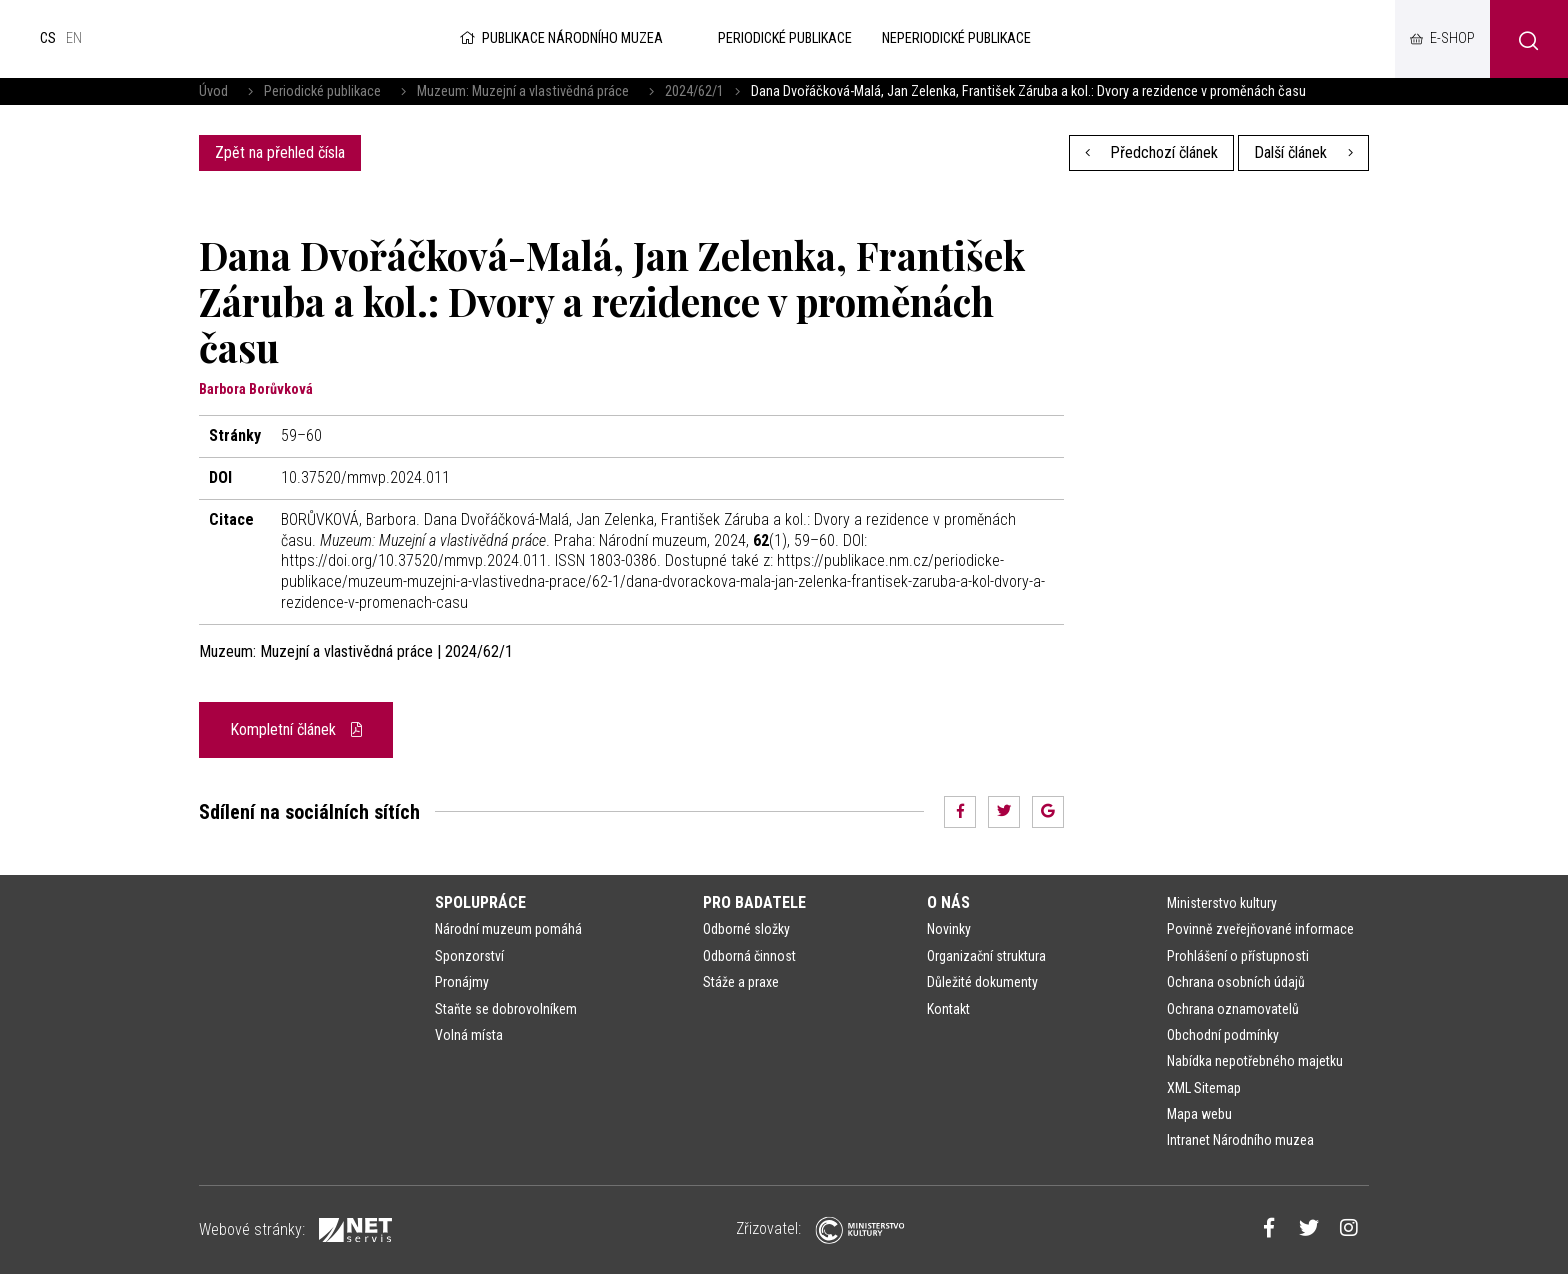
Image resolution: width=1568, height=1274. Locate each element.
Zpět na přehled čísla (280, 152)
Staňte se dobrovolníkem (506, 1009)
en (74, 38)
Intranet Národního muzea (1240, 1140)
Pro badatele (754, 902)
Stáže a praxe (741, 982)
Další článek (1303, 152)
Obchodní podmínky (1223, 1035)
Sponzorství (469, 956)
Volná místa (469, 1035)
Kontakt (948, 1009)
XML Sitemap (1204, 1088)
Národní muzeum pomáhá (508, 929)
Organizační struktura (986, 956)
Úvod (213, 91)
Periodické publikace (322, 91)
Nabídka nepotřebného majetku (1255, 1061)
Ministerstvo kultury (1222, 903)
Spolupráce (480, 902)
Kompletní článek (296, 729)
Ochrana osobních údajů (1236, 982)
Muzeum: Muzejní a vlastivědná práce (523, 91)
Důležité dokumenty (982, 982)
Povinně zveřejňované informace (1260, 929)
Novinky (949, 929)
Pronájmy (462, 982)
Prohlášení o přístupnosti (1238, 956)
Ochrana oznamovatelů (1233, 1009)
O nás (948, 902)
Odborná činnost (749, 956)
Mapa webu (1199, 1114)
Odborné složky (746, 929)
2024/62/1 (694, 91)
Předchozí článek (1152, 152)
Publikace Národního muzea (560, 38)
